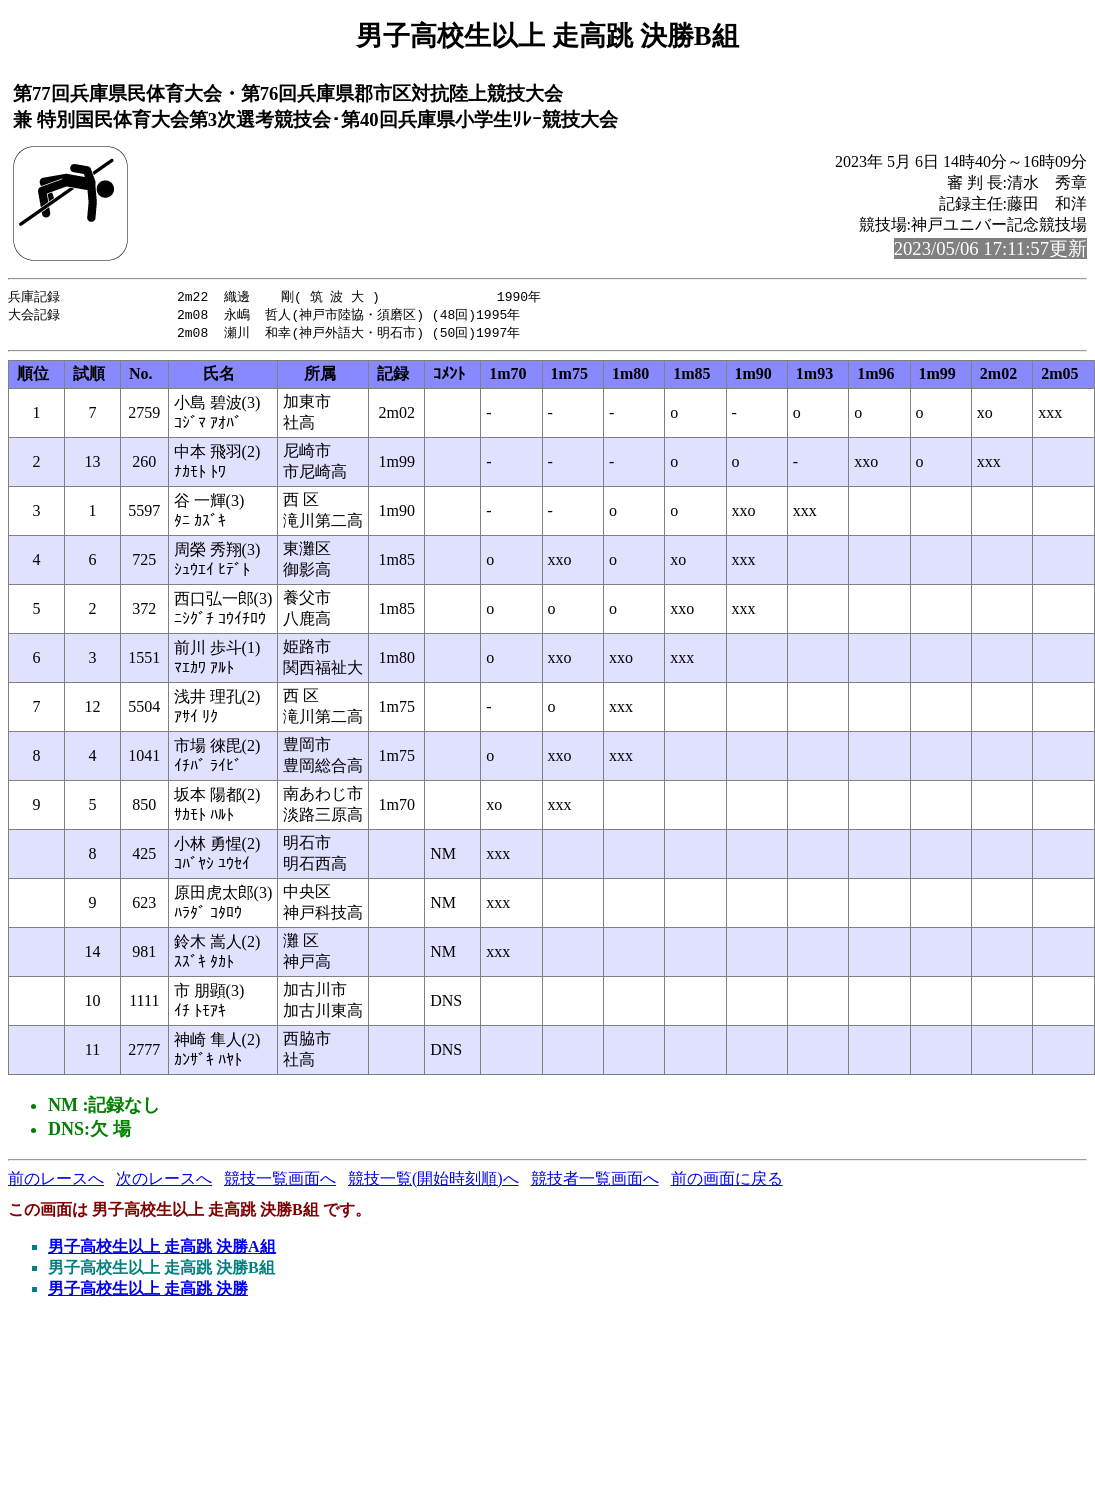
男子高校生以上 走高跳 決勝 (148, 1291)
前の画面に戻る (727, 1181)
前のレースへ (56, 1181)
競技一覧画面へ (280, 1181)
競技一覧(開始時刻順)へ (433, 1181)
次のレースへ (164, 1181)
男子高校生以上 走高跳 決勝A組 (162, 1249)
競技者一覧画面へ (595, 1181)
